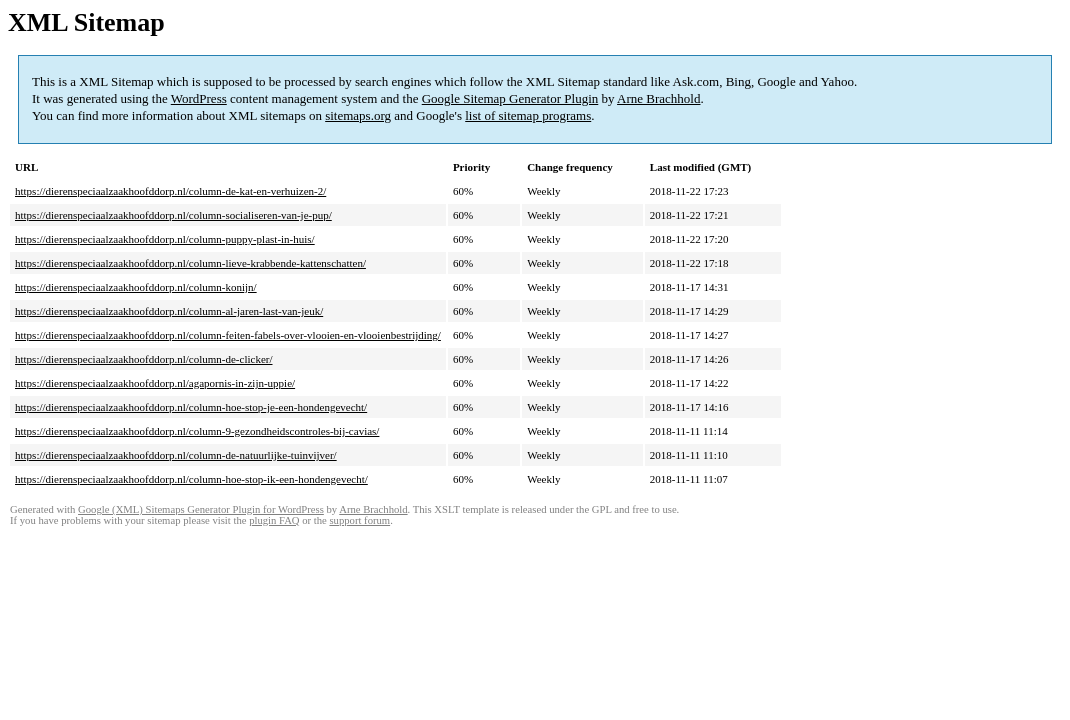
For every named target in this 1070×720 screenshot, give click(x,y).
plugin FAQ (274, 520)
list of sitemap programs (528, 115)
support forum (359, 520)
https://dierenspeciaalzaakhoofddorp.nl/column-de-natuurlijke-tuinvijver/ (176, 455)
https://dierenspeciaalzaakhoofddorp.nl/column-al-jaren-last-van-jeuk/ (169, 311)
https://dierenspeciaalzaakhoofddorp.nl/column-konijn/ (136, 287)
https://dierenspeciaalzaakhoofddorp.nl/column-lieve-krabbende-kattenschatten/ (190, 263)
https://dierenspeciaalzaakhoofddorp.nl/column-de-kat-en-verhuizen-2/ (170, 191)
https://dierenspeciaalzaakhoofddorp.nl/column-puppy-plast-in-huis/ (165, 239)
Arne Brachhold (658, 98)
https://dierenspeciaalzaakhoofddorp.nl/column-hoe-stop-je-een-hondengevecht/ (191, 407)
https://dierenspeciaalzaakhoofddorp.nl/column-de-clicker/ (144, 359)
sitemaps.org (358, 115)
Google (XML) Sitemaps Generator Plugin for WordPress (201, 509)
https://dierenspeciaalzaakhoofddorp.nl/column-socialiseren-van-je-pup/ (173, 215)
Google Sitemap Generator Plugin (510, 98)
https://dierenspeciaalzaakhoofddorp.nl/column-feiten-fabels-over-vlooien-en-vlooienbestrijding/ (228, 335)
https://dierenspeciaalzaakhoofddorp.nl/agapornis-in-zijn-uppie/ (155, 383)
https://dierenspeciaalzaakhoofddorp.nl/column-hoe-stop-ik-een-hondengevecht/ (191, 479)
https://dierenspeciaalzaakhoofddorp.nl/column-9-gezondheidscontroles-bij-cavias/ (197, 431)
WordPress (199, 98)
